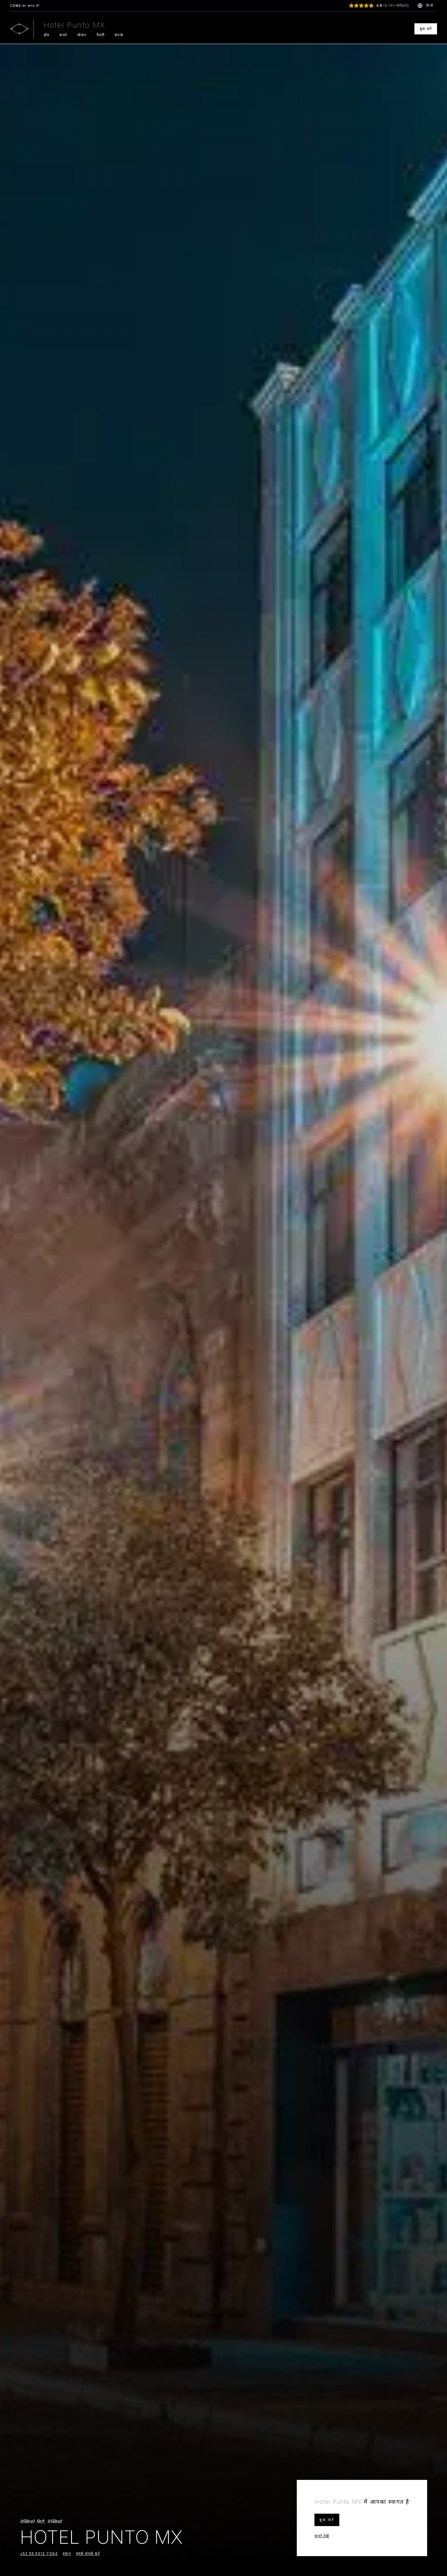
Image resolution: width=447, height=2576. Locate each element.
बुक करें (426, 28)
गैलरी (101, 35)
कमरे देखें (321, 2536)
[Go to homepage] (19, 29)
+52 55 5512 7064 (39, 2555)
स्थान (67, 2555)
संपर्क (119, 35)
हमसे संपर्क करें (88, 2555)
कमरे (63, 35)
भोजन (82, 35)
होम (46, 35)
